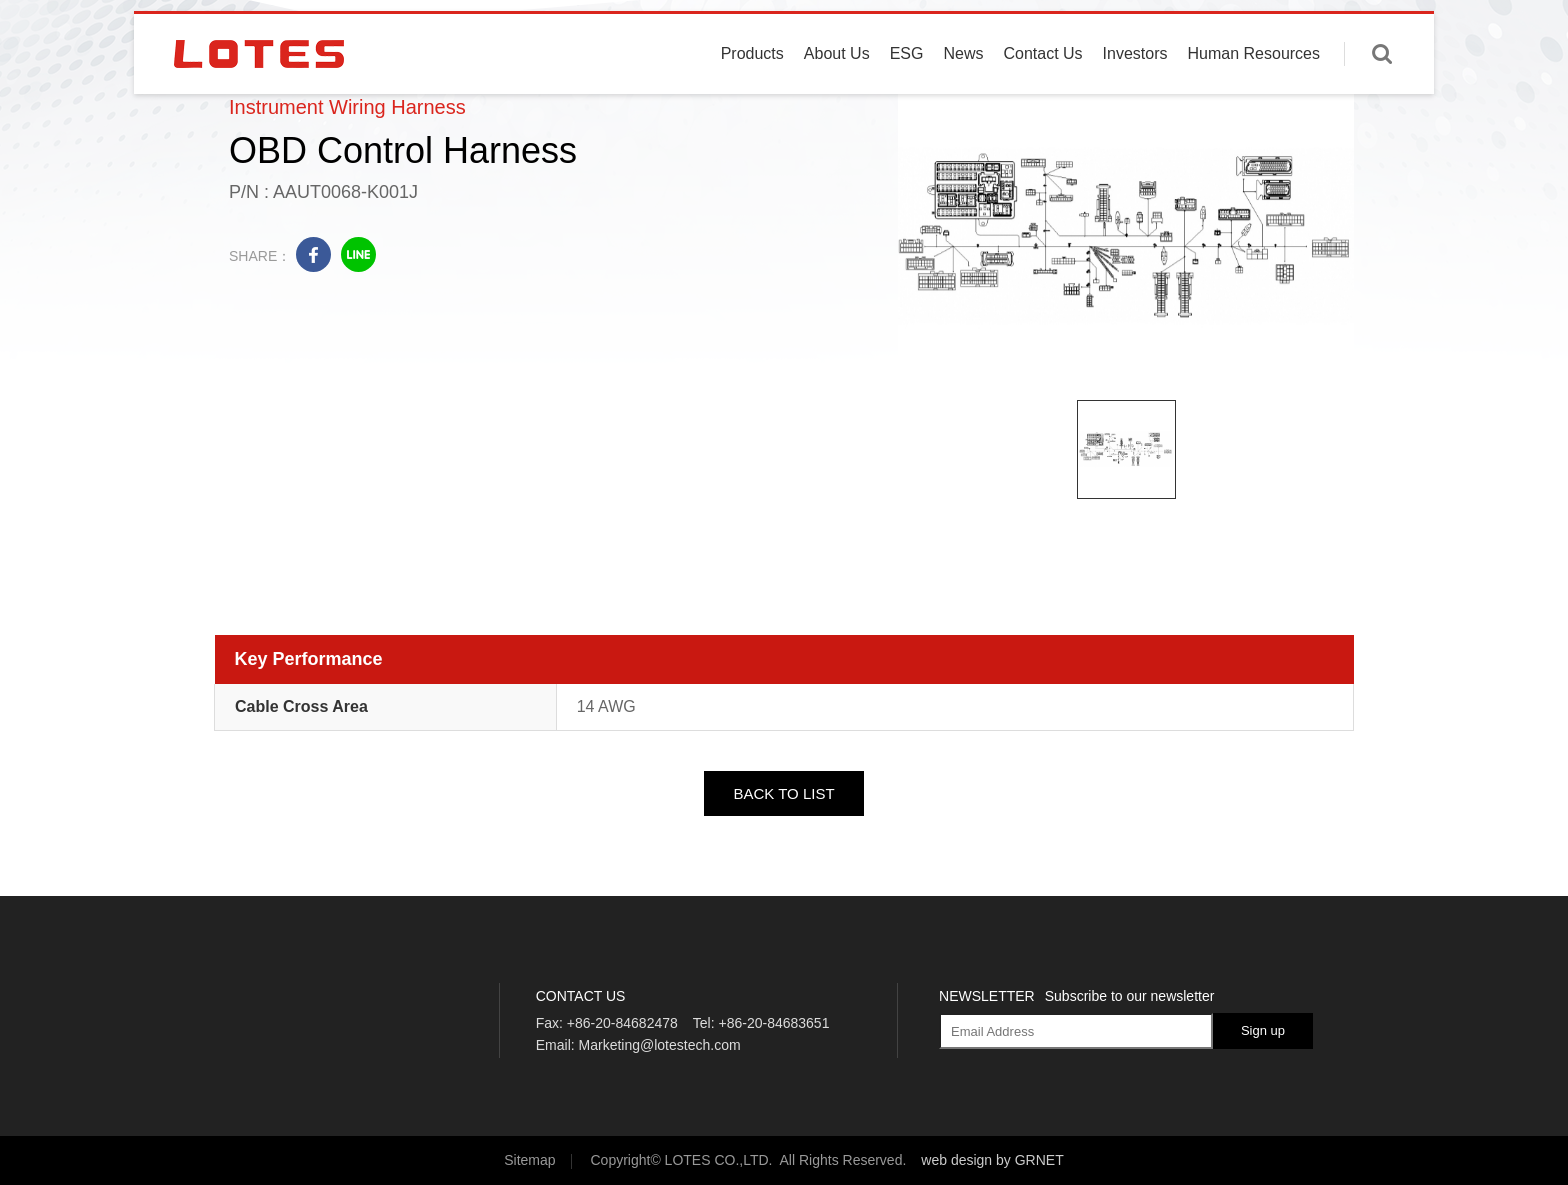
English (1332, 29)
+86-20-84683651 (773, 1023)
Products (752, 92)
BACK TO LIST (783, 793)
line (358, 254)
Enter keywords (1382, 93)
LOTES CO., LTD (259, 93)
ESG (907, 92)
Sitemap (529, 1160)
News (963, 92)
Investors (1135, 92)
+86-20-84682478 (622, 1023)
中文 (1391, 29)
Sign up (1263, 1030)
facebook (313, 254)
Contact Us (1042, 92)
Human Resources (1254, 92)
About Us (837, 92)
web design (956, 1160)
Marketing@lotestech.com (660, 1045)
